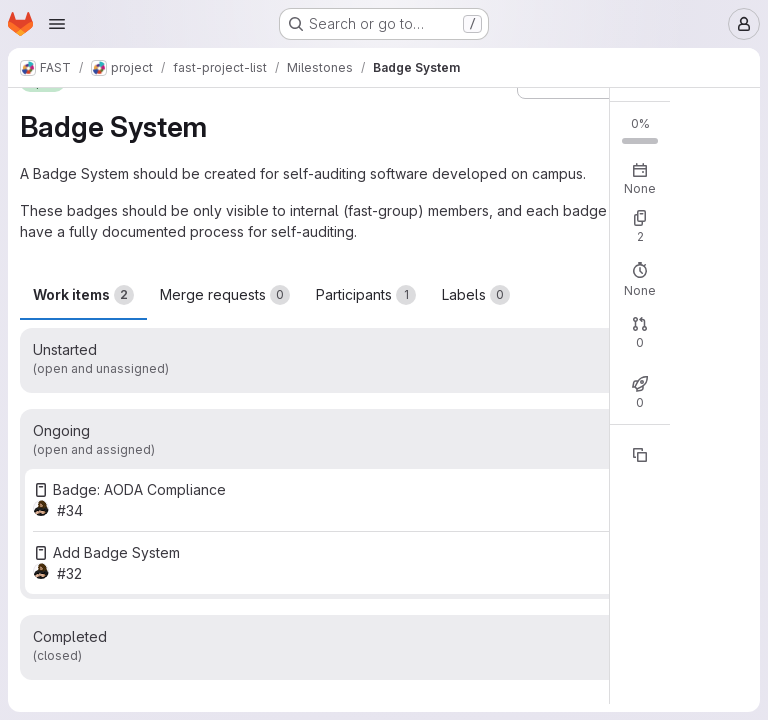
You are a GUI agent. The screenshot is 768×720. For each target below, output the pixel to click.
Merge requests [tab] (225, 295)
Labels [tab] (476, 295)
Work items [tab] (83, 295)
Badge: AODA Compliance (139, 489)
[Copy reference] (640, 455)
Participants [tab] (366, 295)
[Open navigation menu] (57, 24)
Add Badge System (116, 552)
